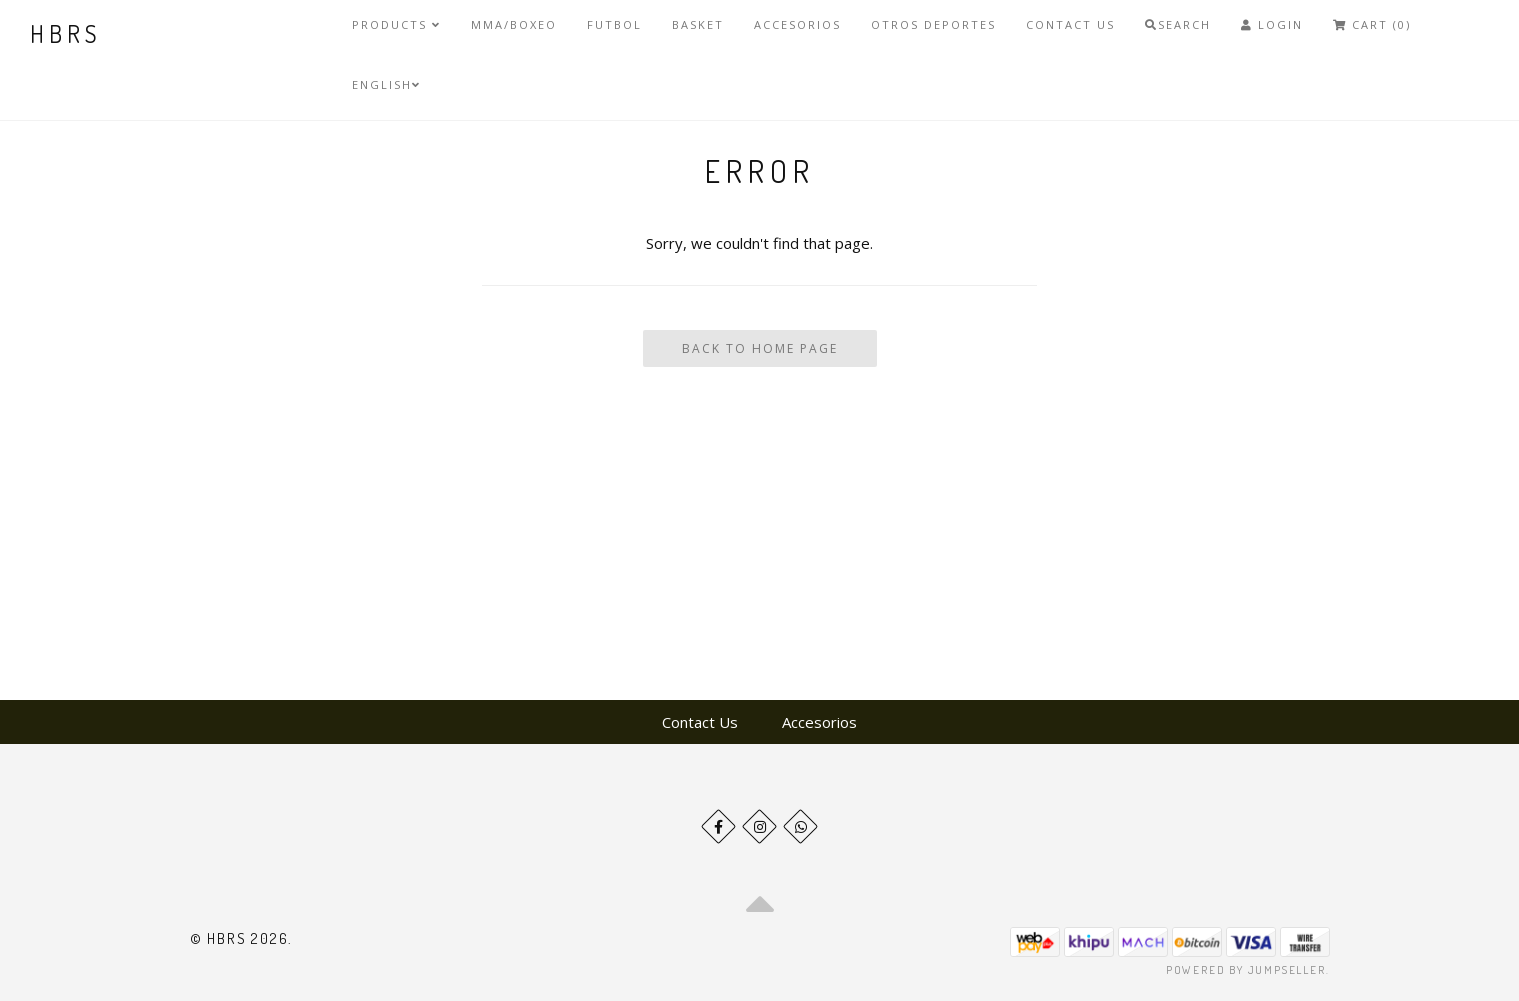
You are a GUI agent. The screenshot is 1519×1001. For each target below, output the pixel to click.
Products (396, 24)
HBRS (65, 33)
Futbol (614, 24)
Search (1178, 24)
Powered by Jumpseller (1246, 970)
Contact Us (1070, 24)
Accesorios (797, 24)
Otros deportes (933, 24)
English (386, 84)
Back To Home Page (760, 348)
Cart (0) (1372, 24)
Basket (698, 24)
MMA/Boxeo (514, 24)
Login (1272, 24)
